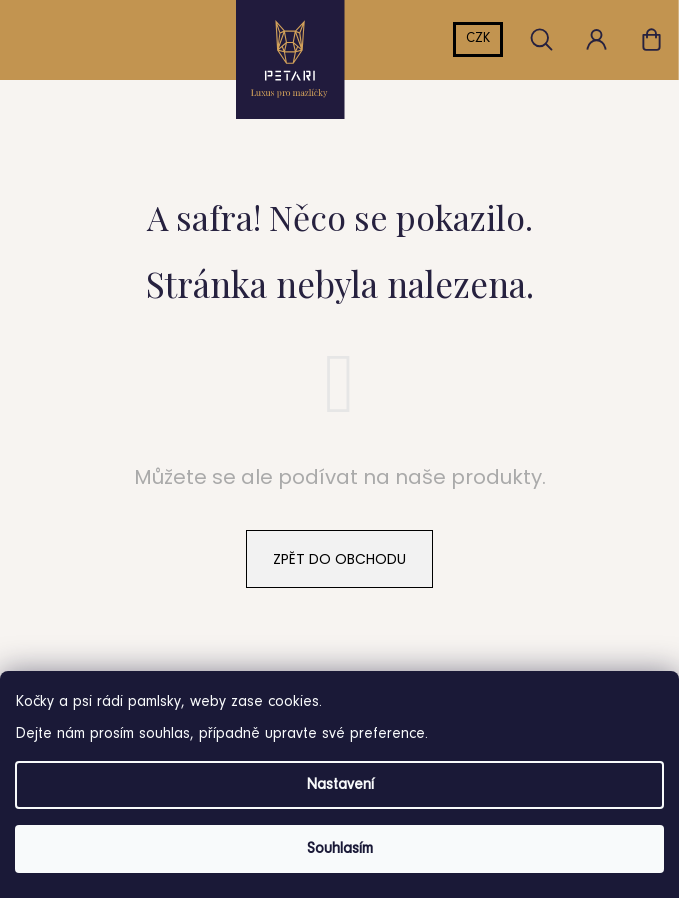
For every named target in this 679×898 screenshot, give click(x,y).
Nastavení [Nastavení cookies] (340, 785)
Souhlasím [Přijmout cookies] (340, 849)
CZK (478, 39)
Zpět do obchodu (339, 559)
